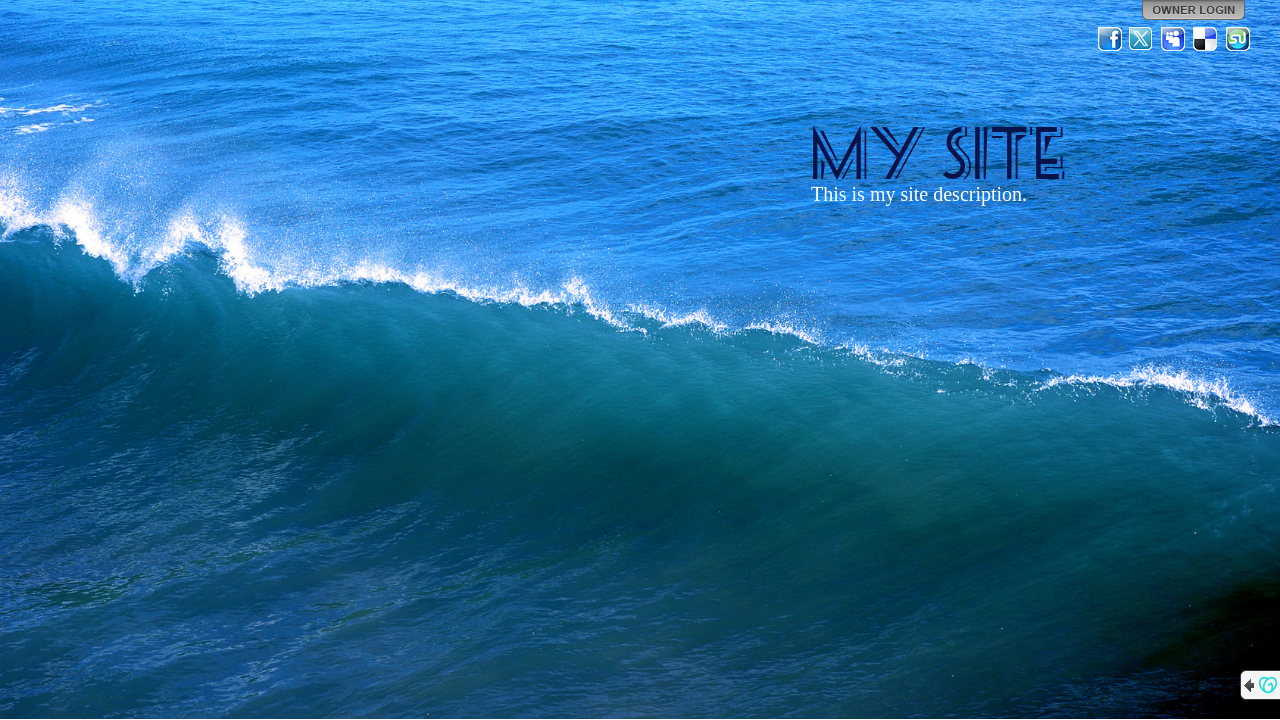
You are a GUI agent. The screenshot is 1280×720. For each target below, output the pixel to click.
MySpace (1174, 39)
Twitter (1142, 39)
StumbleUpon (1238, 39)
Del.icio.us (1206, 39)
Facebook (1110, 39)
